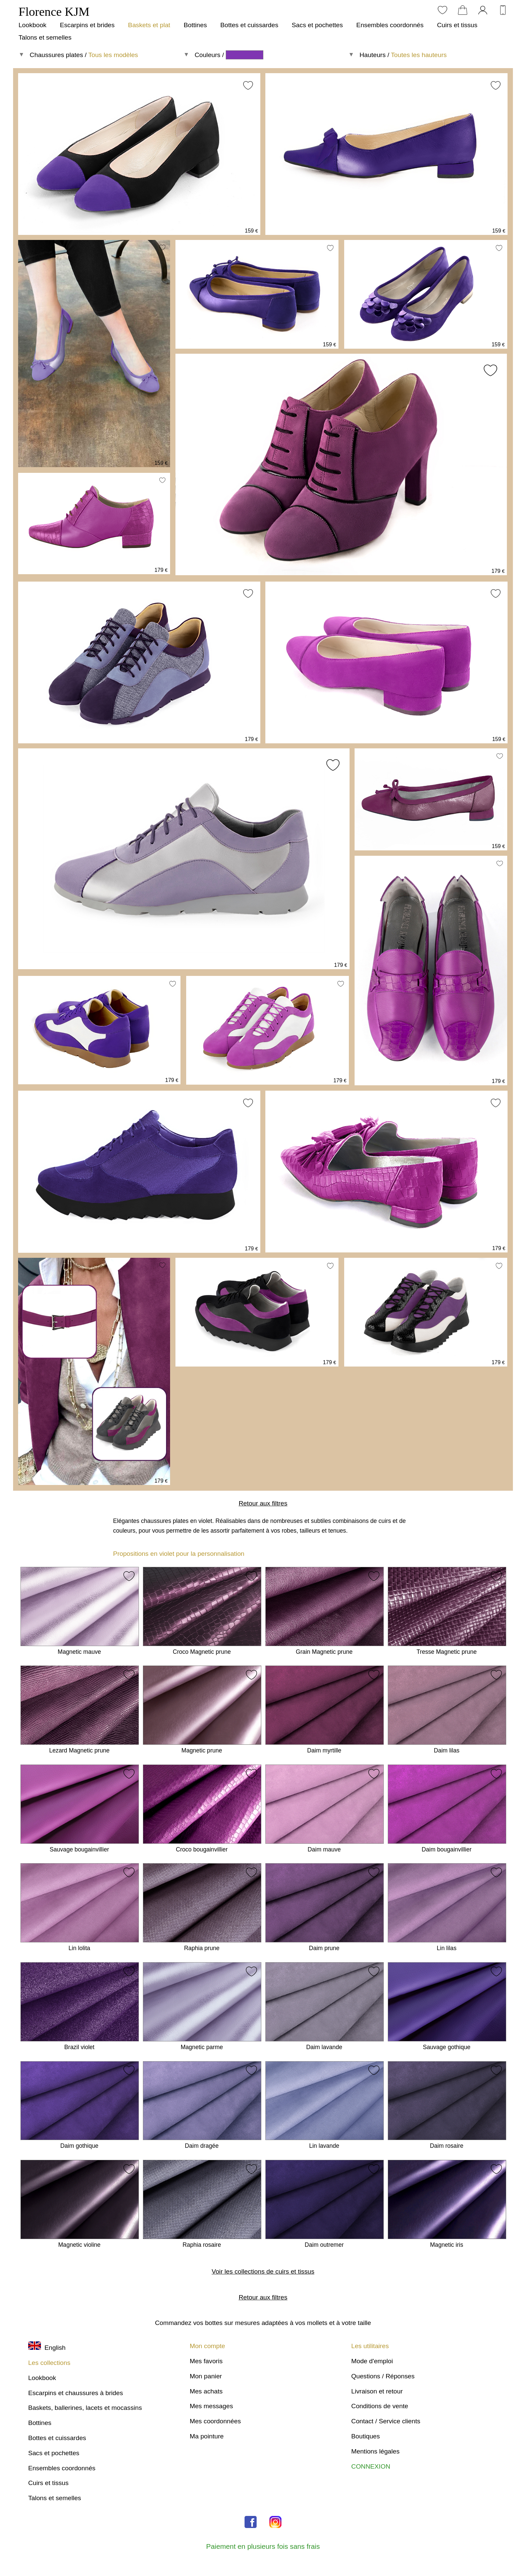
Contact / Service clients (385, 2421)
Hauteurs (373, 54)
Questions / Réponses (383, 2376)
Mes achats (206, 2391)
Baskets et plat (149, 25)
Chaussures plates (56, 54)
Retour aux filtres (263, 1503)
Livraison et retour (377, 2391)
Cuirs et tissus (457, 25)
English (47, 2347)
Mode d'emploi (372, 2361)
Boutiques (365, 2436)
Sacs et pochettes (317, 25)
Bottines (195, 25)
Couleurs (207, 54)
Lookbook (32, 25)
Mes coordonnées (215, 2421)
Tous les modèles (113, 54)
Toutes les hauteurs (418, 54)
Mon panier (206, 2376)
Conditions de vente (379, 2406)
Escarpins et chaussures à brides (75, 2392)
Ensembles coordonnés (390, 25)
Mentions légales (375, 2451)
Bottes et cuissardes (249, 25)
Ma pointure (206, 2436)
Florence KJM (54, 11)
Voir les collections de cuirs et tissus (263, 2271)
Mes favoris (206, 2361)
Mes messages (211, 2406)
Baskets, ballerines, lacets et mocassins (85, 2407)
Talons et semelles (44, 37)
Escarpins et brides (87, 25)
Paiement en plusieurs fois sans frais (263, 2546)
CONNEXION (370, 2466)
